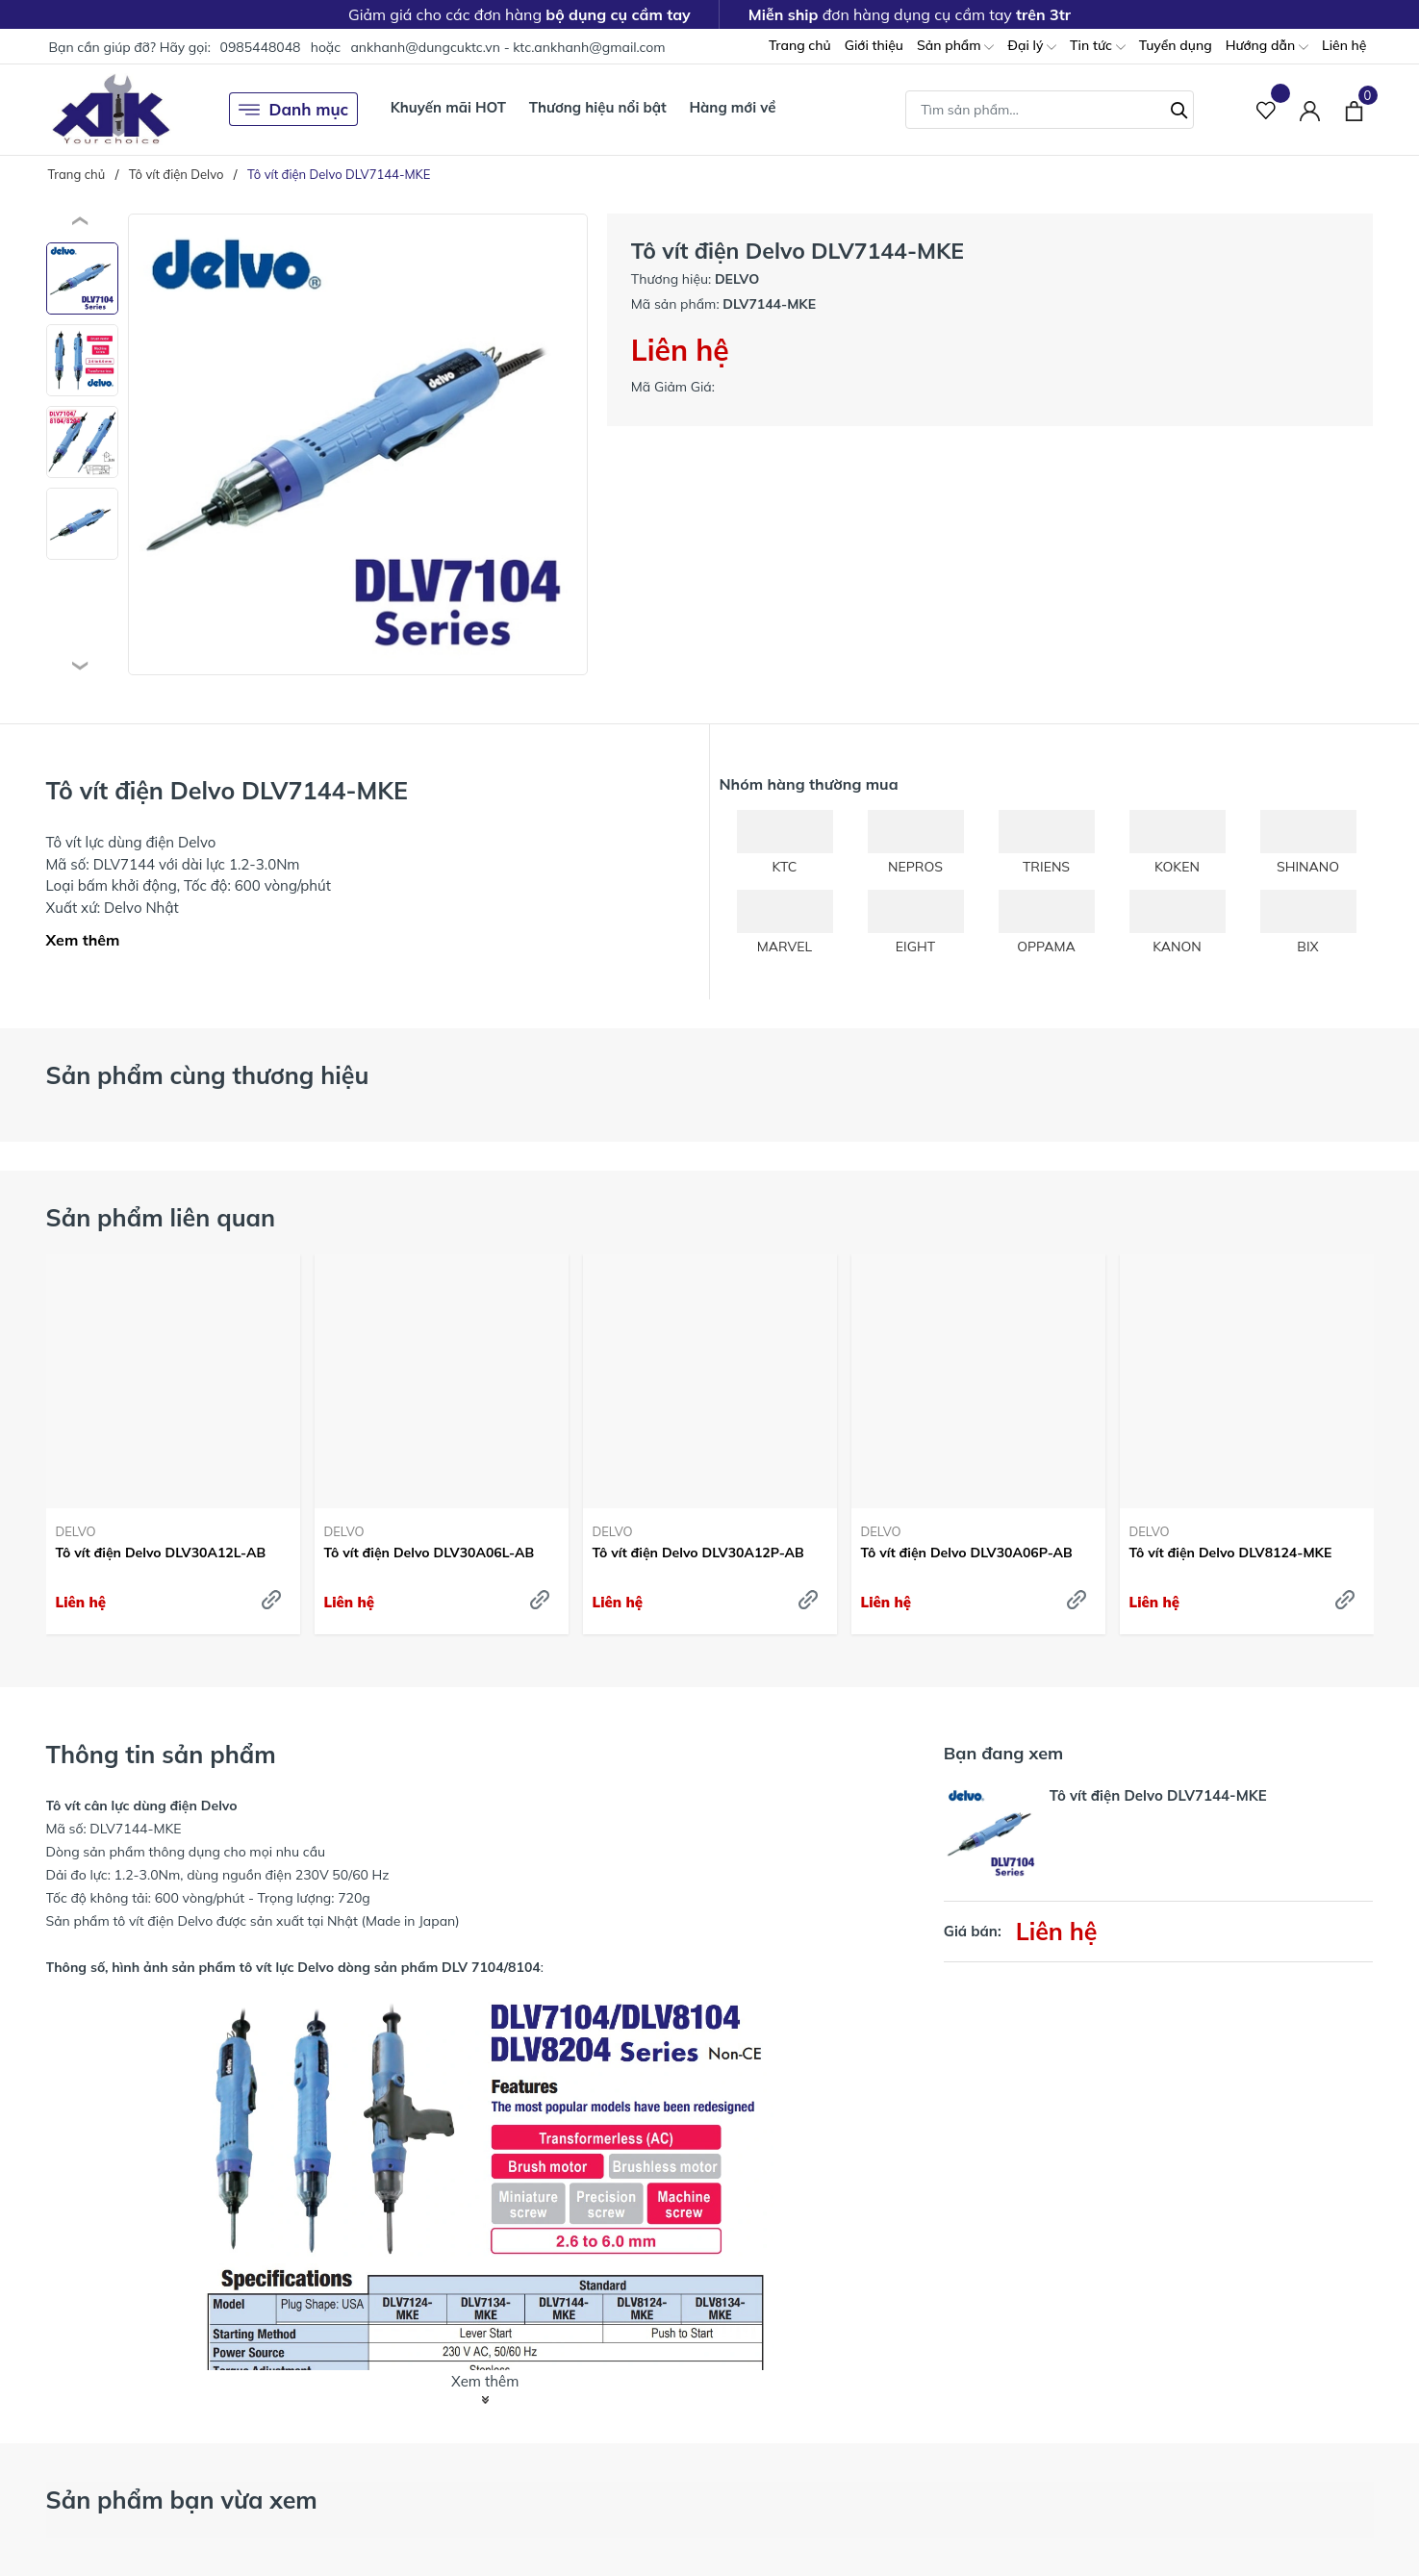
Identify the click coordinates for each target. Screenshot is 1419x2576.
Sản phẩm (955, 47)
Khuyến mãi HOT (448, 107)
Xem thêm (83, 939)
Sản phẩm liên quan (161, 1217)
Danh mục (294, 109)
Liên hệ (1344, 45)
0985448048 (259, 47)
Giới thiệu (874, 45)
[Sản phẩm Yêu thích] (1266, 109)
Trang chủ (800, 45)
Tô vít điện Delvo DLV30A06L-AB (429, 1552)
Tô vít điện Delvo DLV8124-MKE (1230, 1552)
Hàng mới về (732, 107)
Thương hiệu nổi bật (598, 107)
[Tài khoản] (1310, 109)
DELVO (76, 1531)
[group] (358, 444)
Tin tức (1098, 47)
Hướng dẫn (1267, 47)
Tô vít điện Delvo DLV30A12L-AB (161, 1552)
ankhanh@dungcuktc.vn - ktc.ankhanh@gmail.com (507, 47)
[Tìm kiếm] (1179, 107)
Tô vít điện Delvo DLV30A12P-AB (698, 1552)
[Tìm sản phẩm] (1049, 109)
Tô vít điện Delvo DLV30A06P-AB (967, 1552)
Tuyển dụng (1175, 45)
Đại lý (1031, 47)
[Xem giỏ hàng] (1354, 108)
